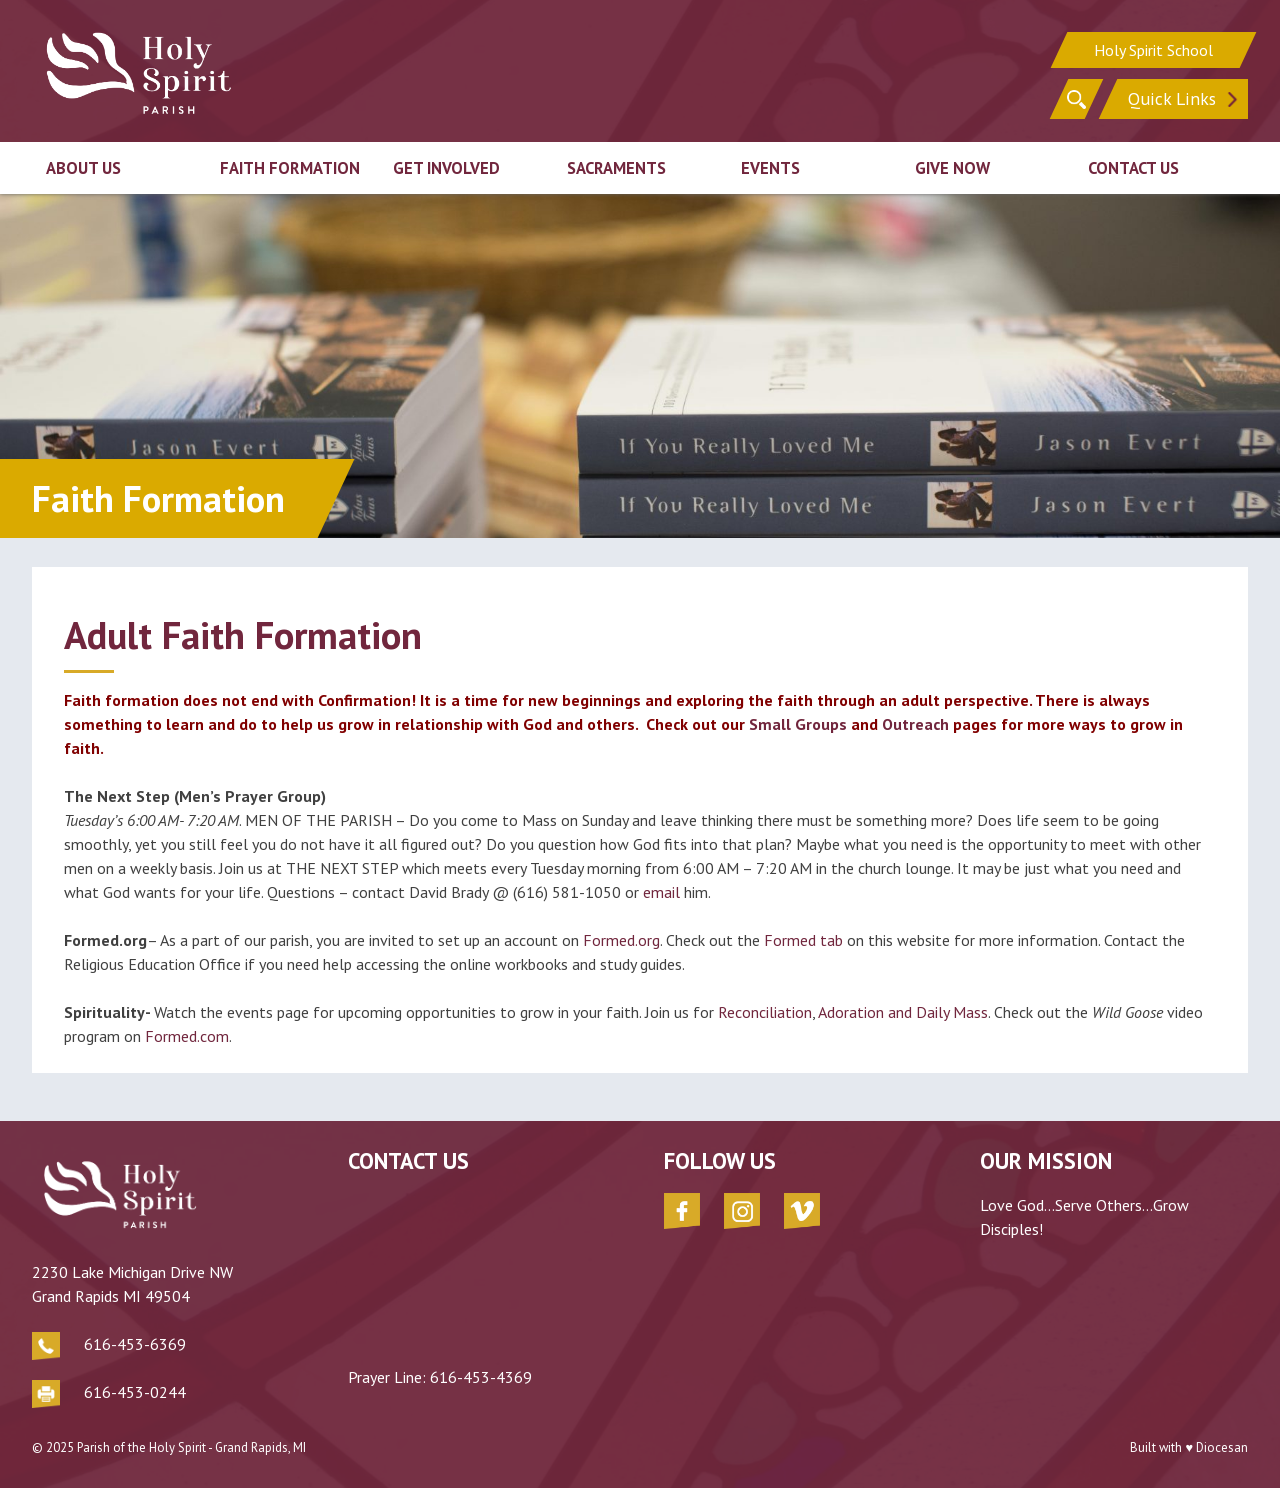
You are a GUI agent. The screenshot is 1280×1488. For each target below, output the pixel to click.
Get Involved (446, 168)
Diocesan (1222, 1447)
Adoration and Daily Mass (901, 1012)
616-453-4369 (481, 1377)
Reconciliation (765, 1012)
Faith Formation (290, 168)
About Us (83, 168)
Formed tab (803, 940)
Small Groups (798, 724)
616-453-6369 (135, 1344)
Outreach (915, 724)
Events (770, 168)
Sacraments (616, 168)
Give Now (952, 168)
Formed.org (621, 940)
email (661, 892)
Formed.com (187, 1036)
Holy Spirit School (1153, 50)
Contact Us (1133, 168)
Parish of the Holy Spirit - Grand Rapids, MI (191, 1447)
